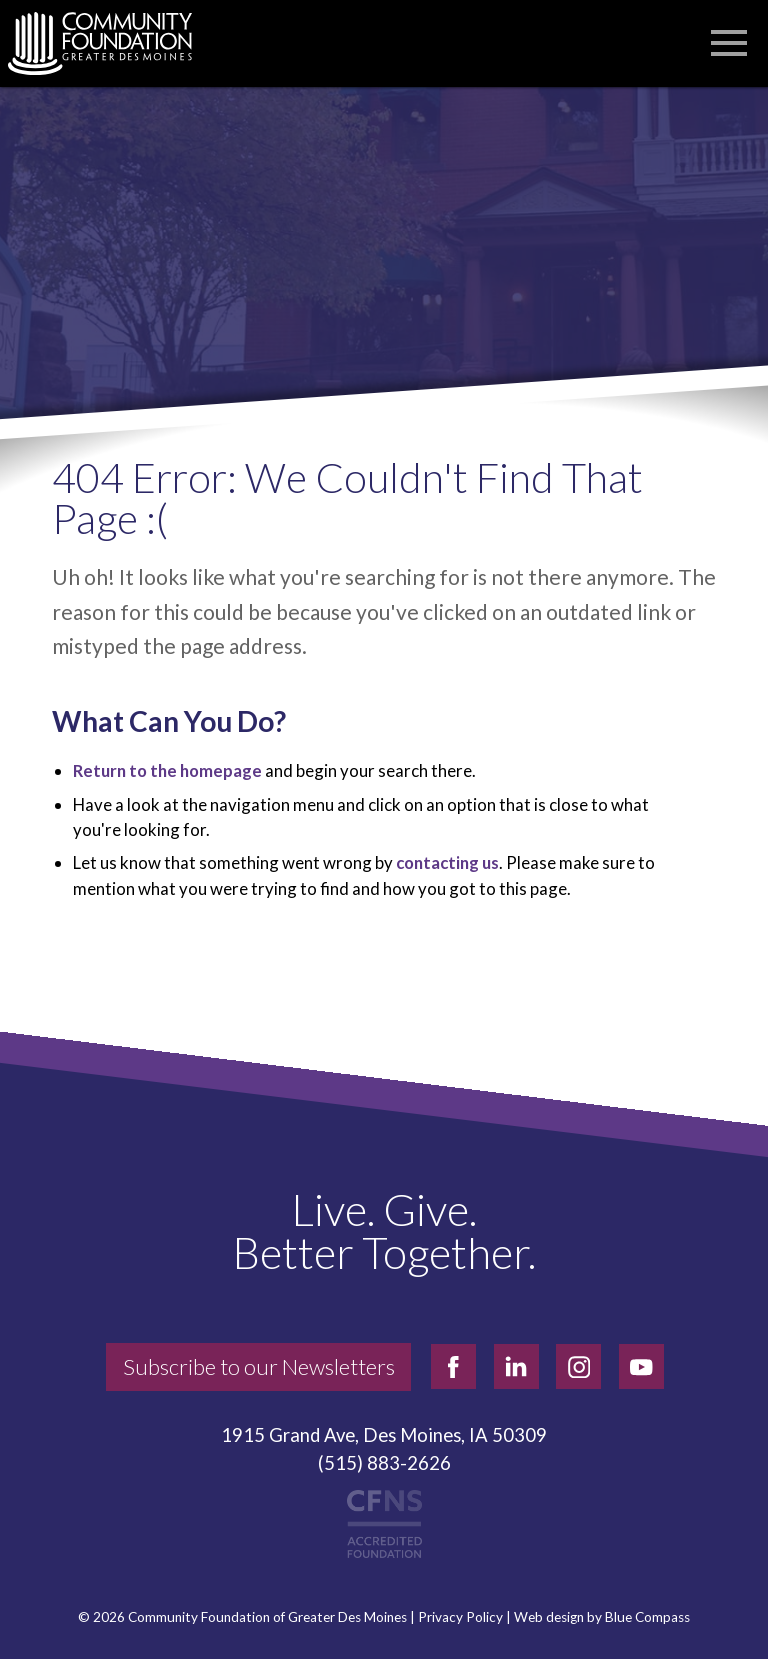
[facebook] (453, 1366)
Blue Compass (647, 1617)
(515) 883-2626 (384, 1463)
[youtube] (641, 1366)
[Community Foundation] (110, 43)
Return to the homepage (167, 770)
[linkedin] (516, 1366)
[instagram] (578, 1366)
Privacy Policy (460, 1617)
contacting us (447, 862)
